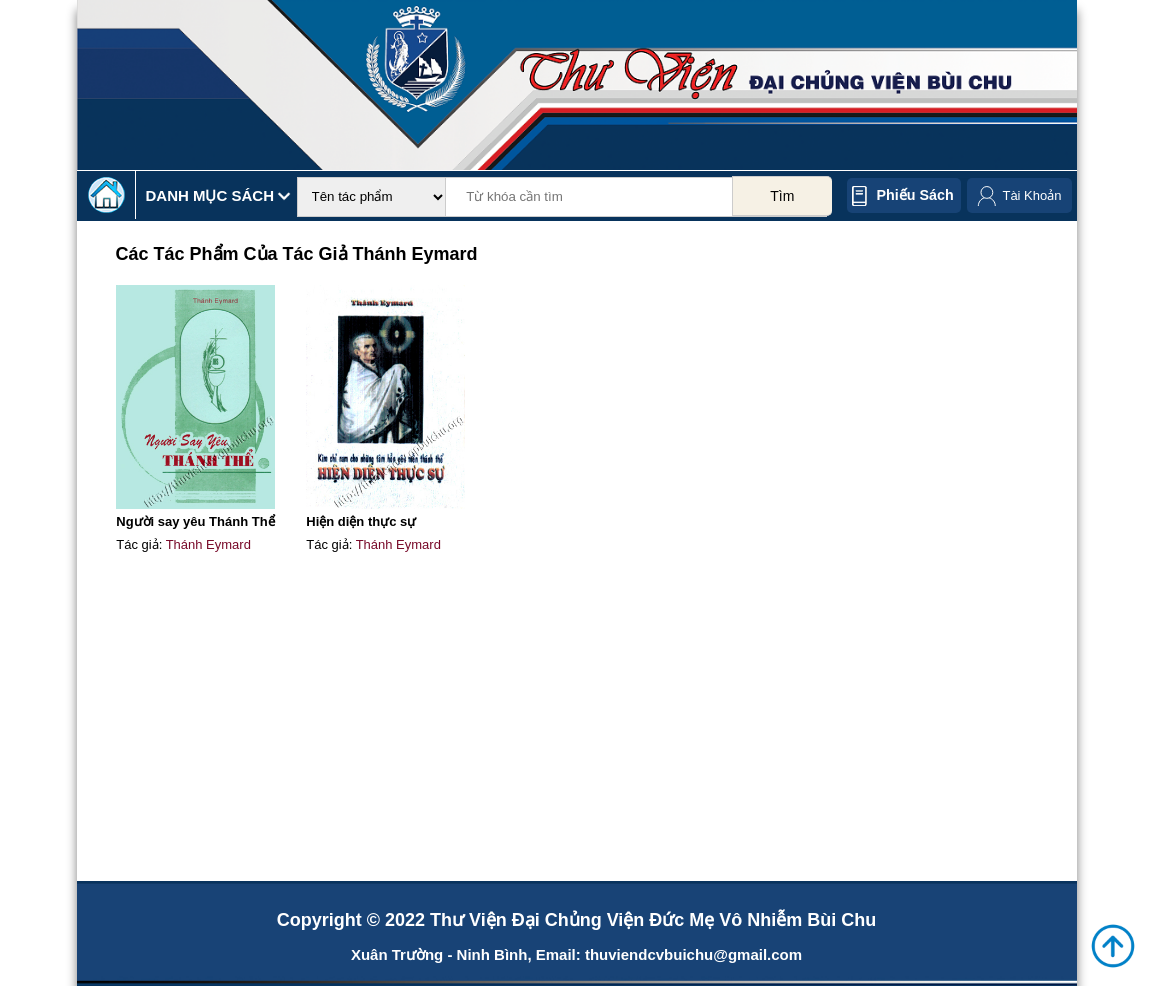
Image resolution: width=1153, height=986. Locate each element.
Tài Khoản (1031, 195)
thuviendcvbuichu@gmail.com (693, 954)
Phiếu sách (915, 195)
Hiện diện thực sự (361, 521)
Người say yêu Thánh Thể (195, 521)
